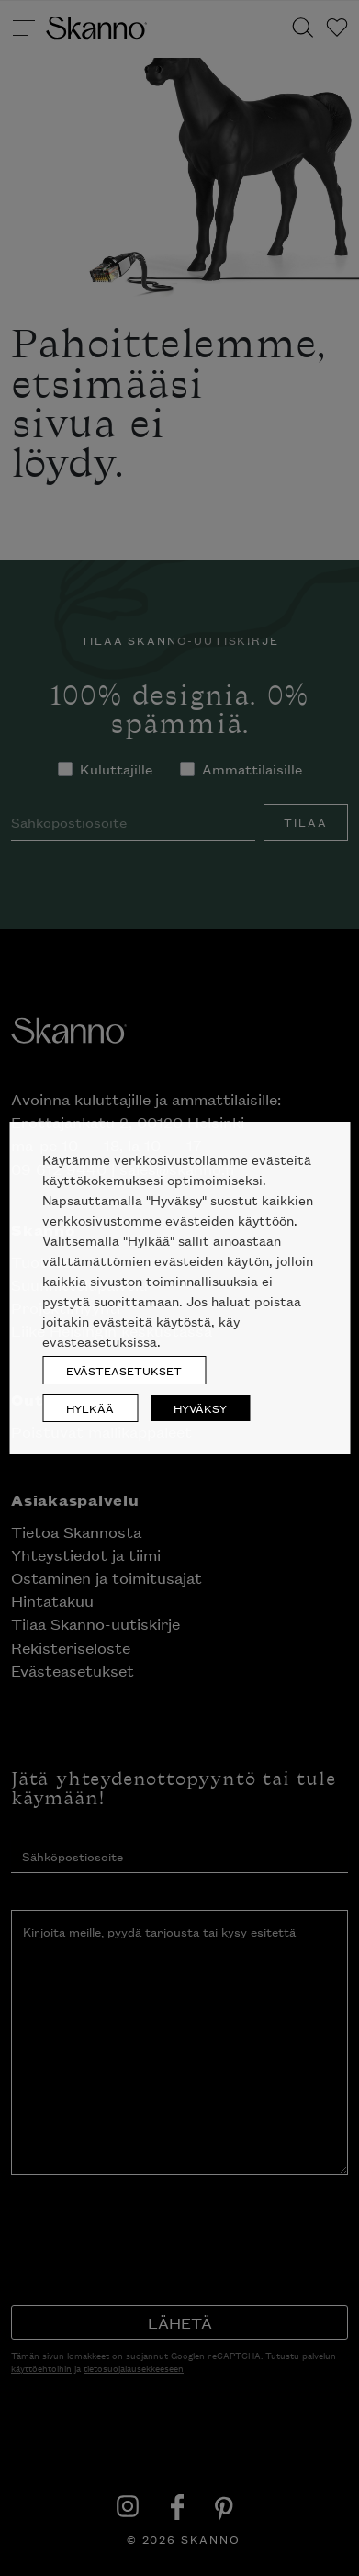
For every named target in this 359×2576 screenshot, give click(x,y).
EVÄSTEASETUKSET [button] (124, 1370)
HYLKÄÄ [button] (90, 1408)
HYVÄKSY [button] (200, 1408)
